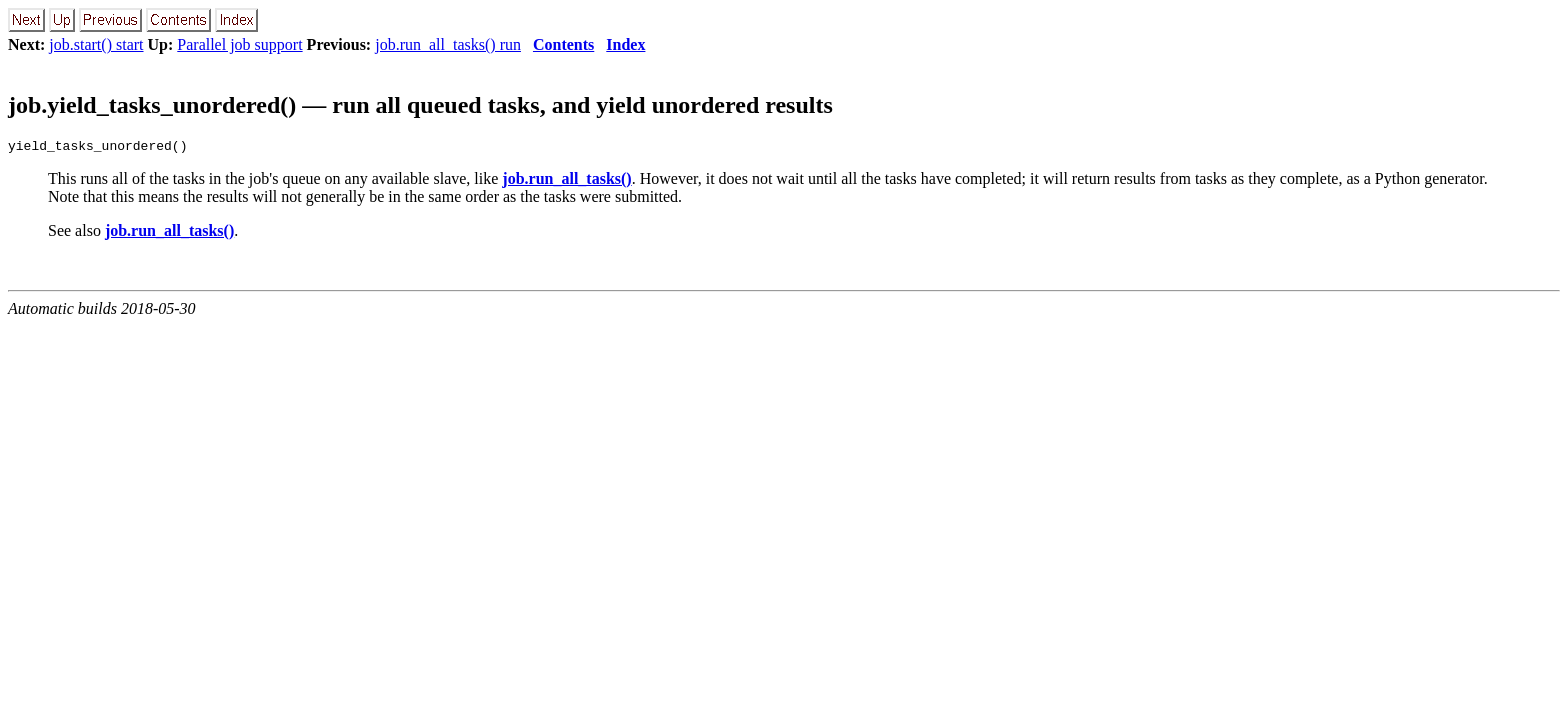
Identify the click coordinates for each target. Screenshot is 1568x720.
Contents (563, 44)
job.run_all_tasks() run (448, 44)
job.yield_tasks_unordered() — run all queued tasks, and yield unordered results (420, 105)
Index (625, 44)
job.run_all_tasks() (566, 181)
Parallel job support (239, 44)
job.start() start (96, 44)
